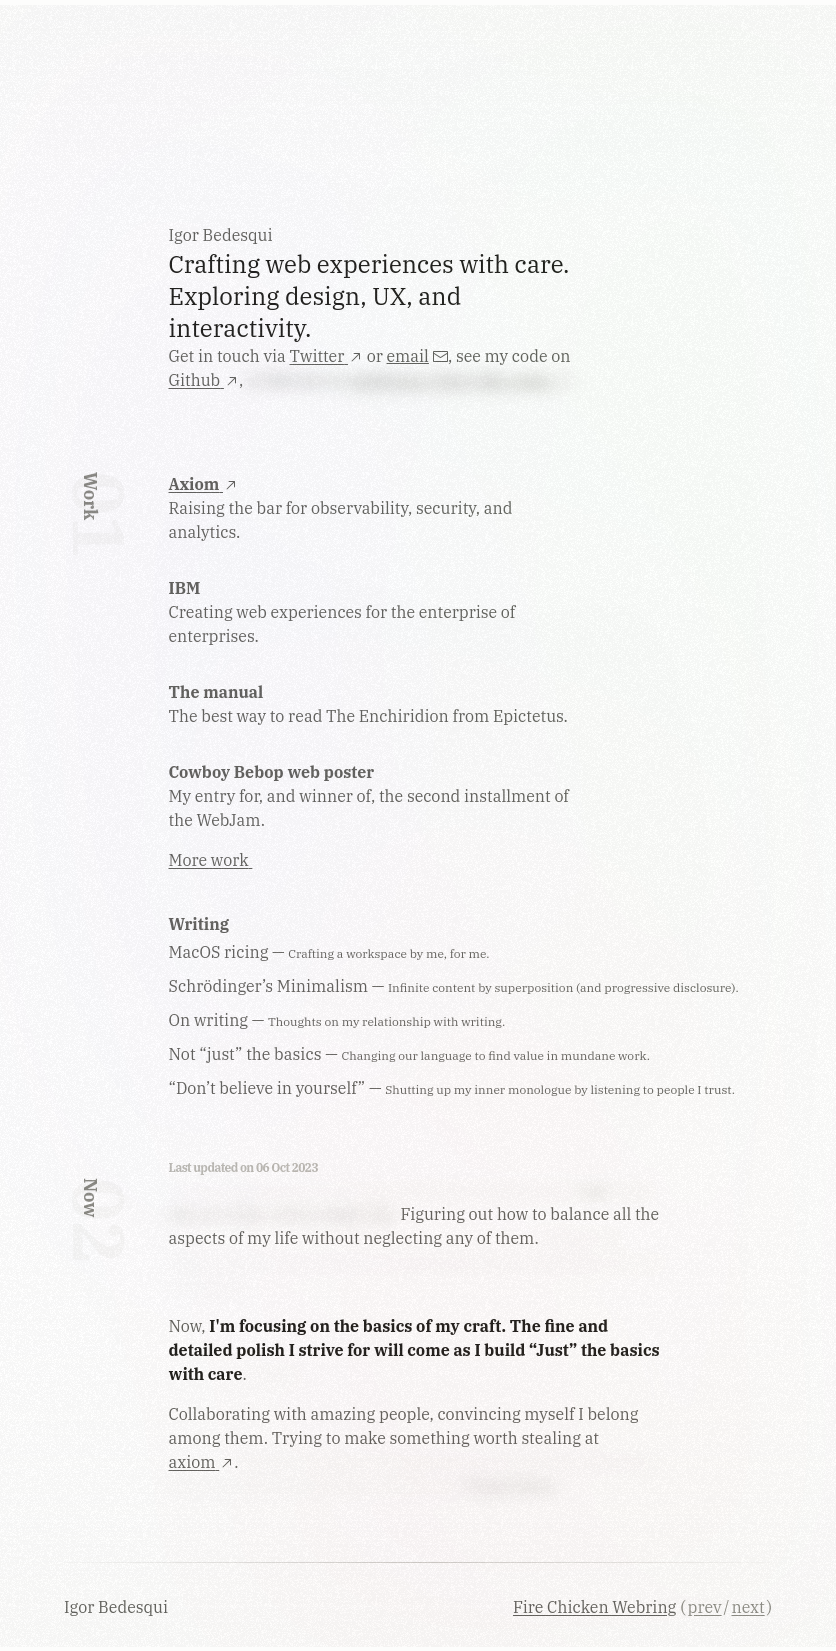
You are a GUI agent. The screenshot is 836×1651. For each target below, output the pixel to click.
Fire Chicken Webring (594, 1607)
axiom (202, 1462)
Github (204, 380)
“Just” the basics (594, 1350)
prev (705, 1607)
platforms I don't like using (461, 380)
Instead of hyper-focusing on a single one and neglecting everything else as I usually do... (415, 1262)
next (747, 1607)
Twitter (326, 356)
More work (211, 860)
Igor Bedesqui (118, 1607)
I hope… (279, 1374)
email (417, 356)
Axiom (204, 484)
